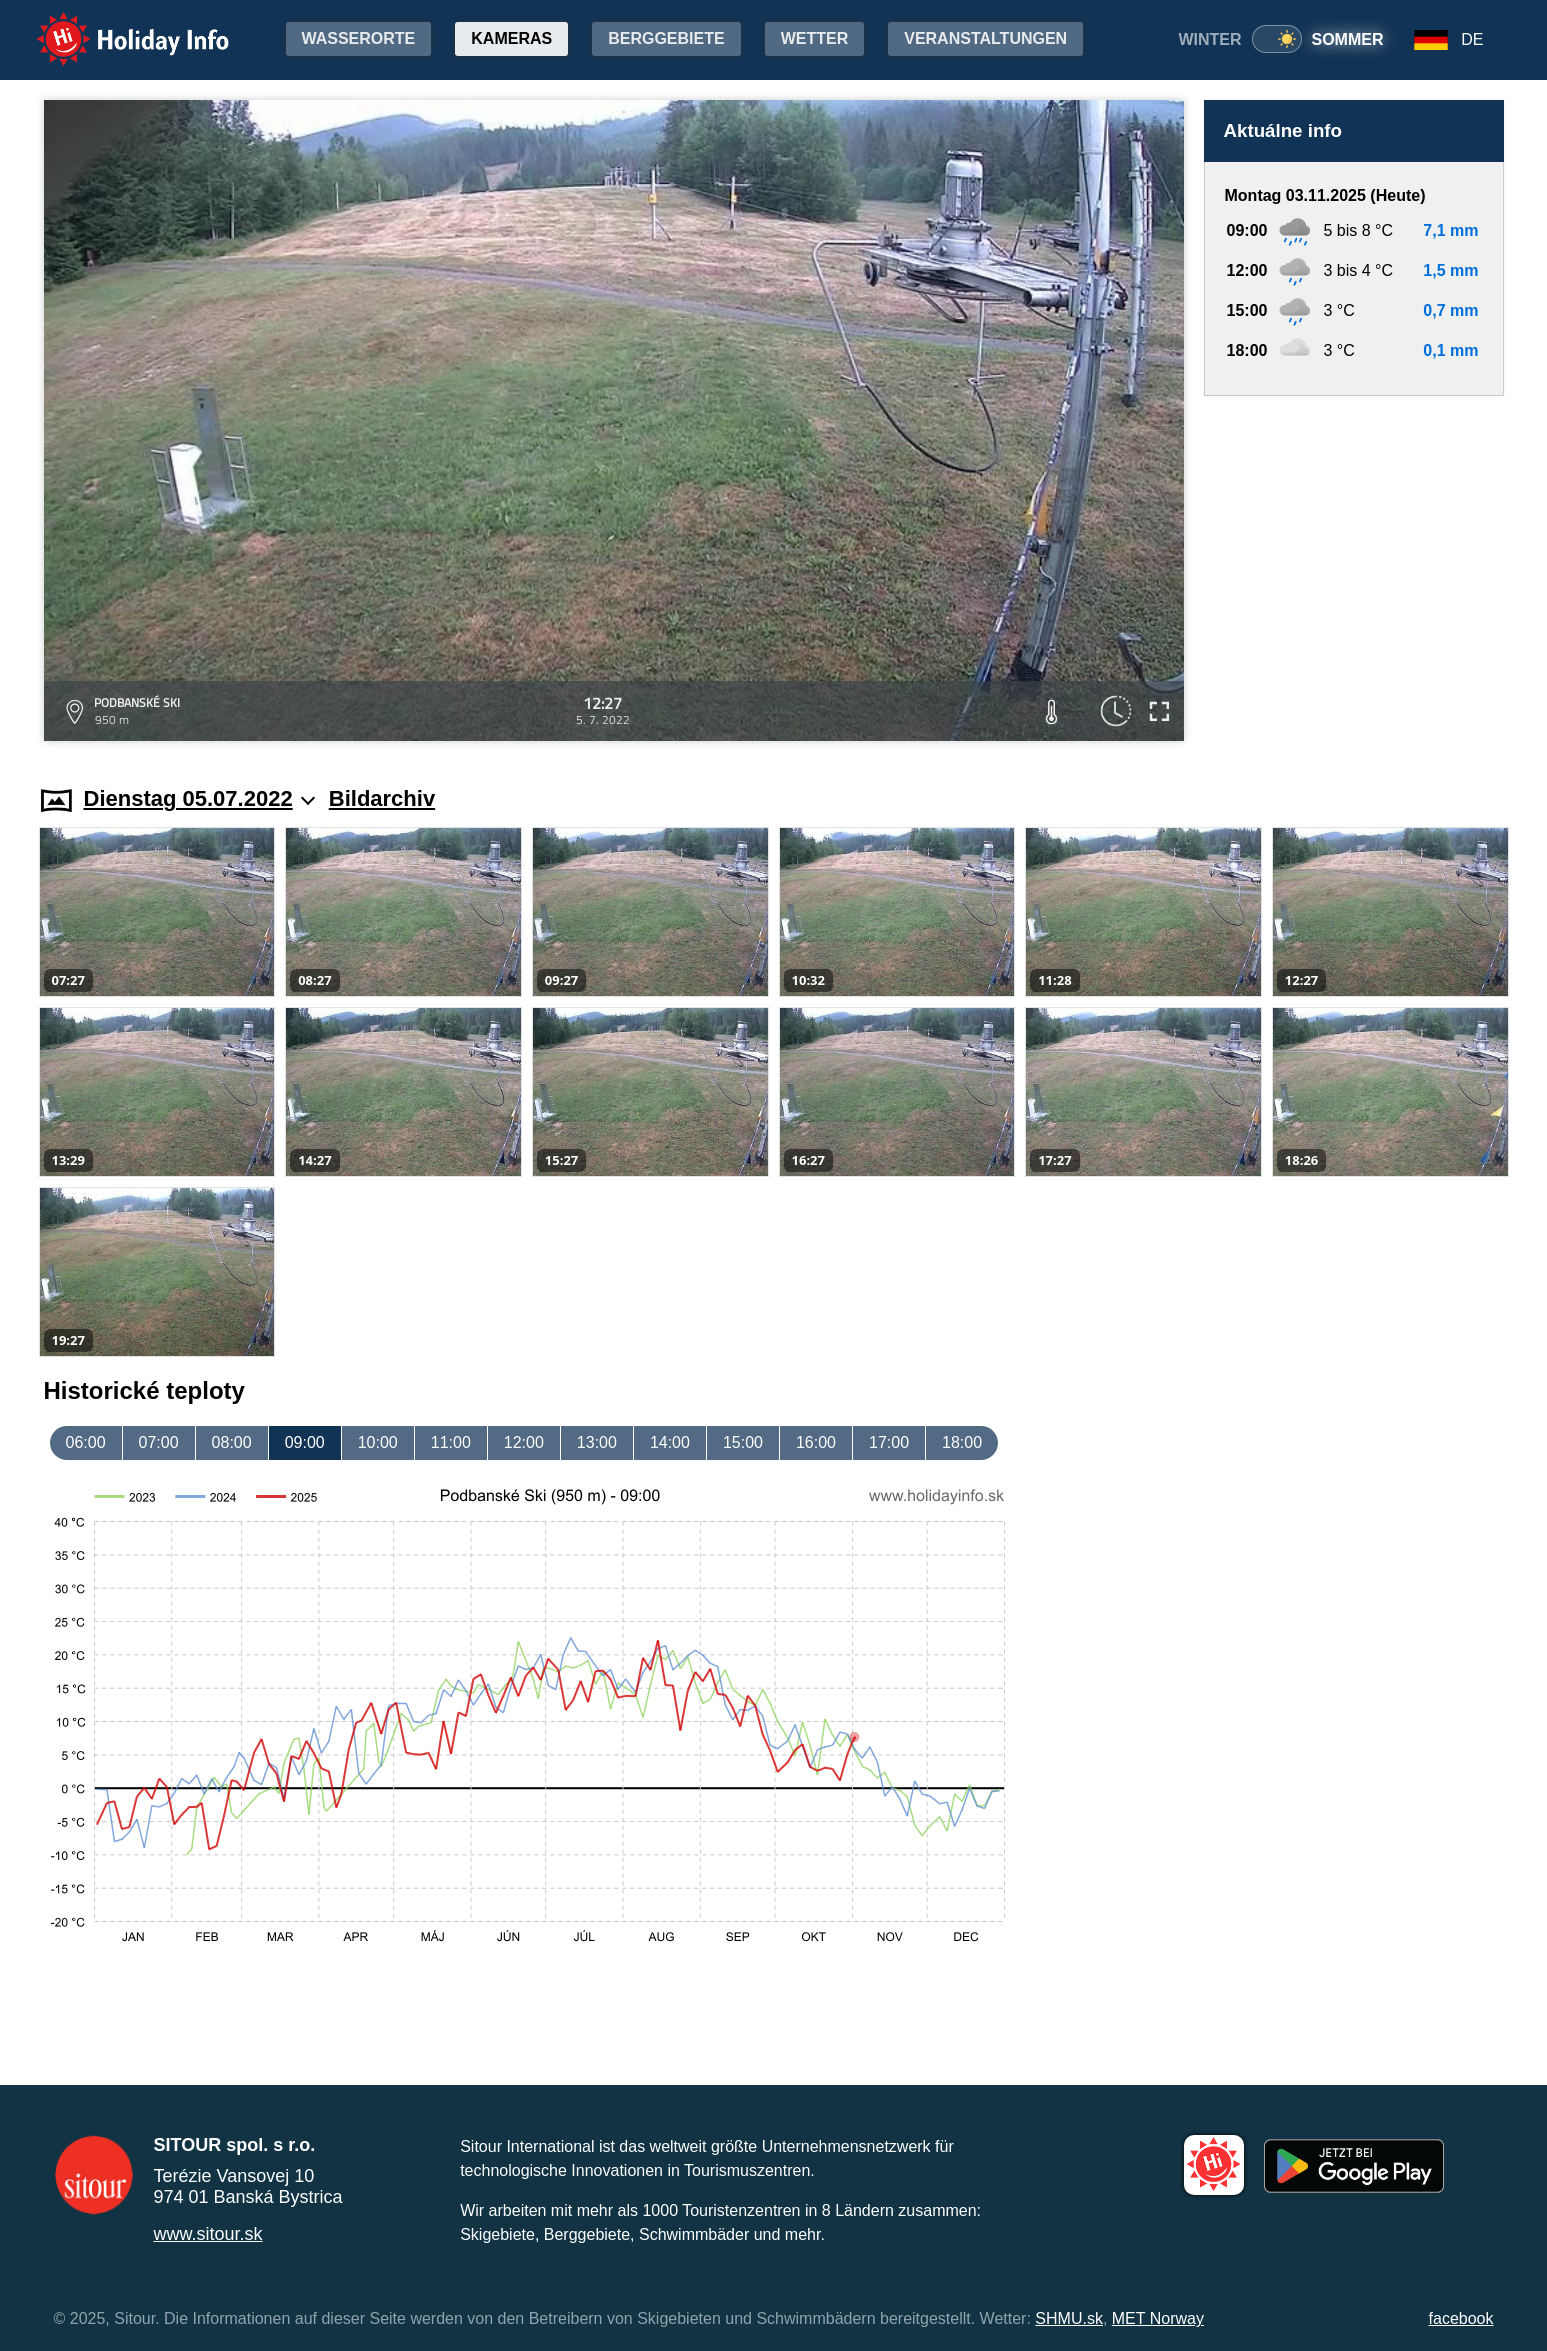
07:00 (159, 1442)
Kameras (511, 38)
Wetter (815, 38)
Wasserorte (359, 38)
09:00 (305, 1442)
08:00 (232, 1442)
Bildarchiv (382, 798)
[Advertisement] (1354, 571)
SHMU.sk (1069, 2318)
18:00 (962, 1442)
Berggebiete (666, 38)
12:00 (524, 1442)
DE (1472, 39)
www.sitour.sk (208, 2234)
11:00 (451, 1442)
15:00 (743, 1442)
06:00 (86, 1442)
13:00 (597, 1442)
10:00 (378, 1442)
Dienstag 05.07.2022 (199, 798)
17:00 (889, 1442)
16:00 (816, 1442)
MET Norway (1158, 2318)
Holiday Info (114, 25)
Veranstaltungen (985, 38)
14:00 (670, 1442)
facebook (1461, 2318)
